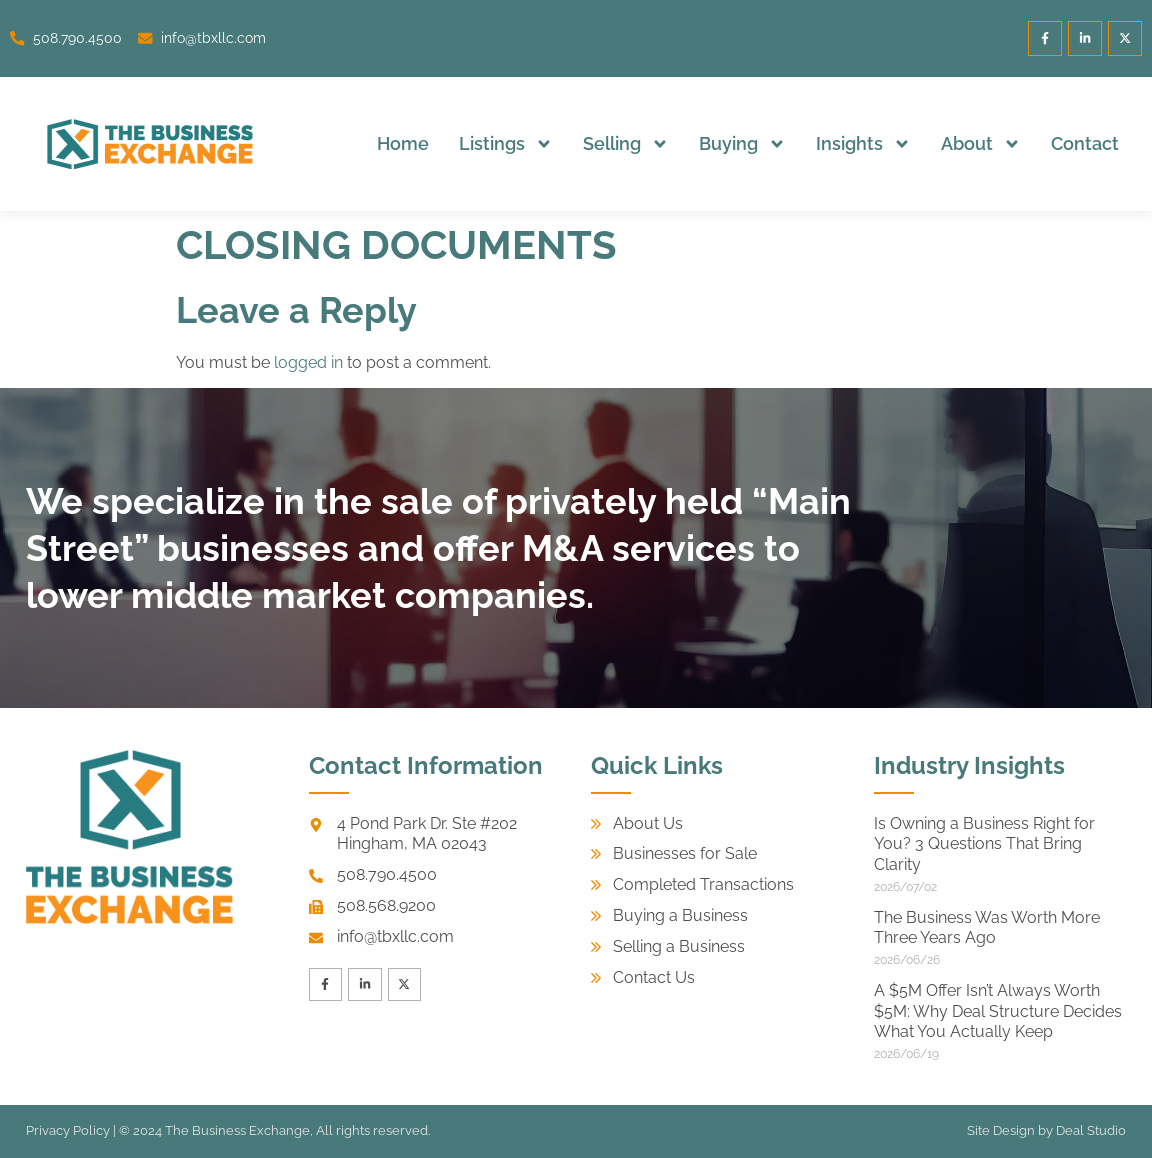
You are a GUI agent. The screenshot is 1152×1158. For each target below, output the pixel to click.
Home (403, 143)
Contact (1085, 143)
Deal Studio (1091, 1130)
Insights (863, 144)
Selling (626, 144)
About (981, 144)
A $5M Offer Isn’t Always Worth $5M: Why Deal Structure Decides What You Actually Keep (998, 1011)
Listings (506, 144)
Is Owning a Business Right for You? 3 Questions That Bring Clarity (984, 844)
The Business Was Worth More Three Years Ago (987, 928)
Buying (742, 144)
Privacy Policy (68, 1130)
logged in (308, 362)
